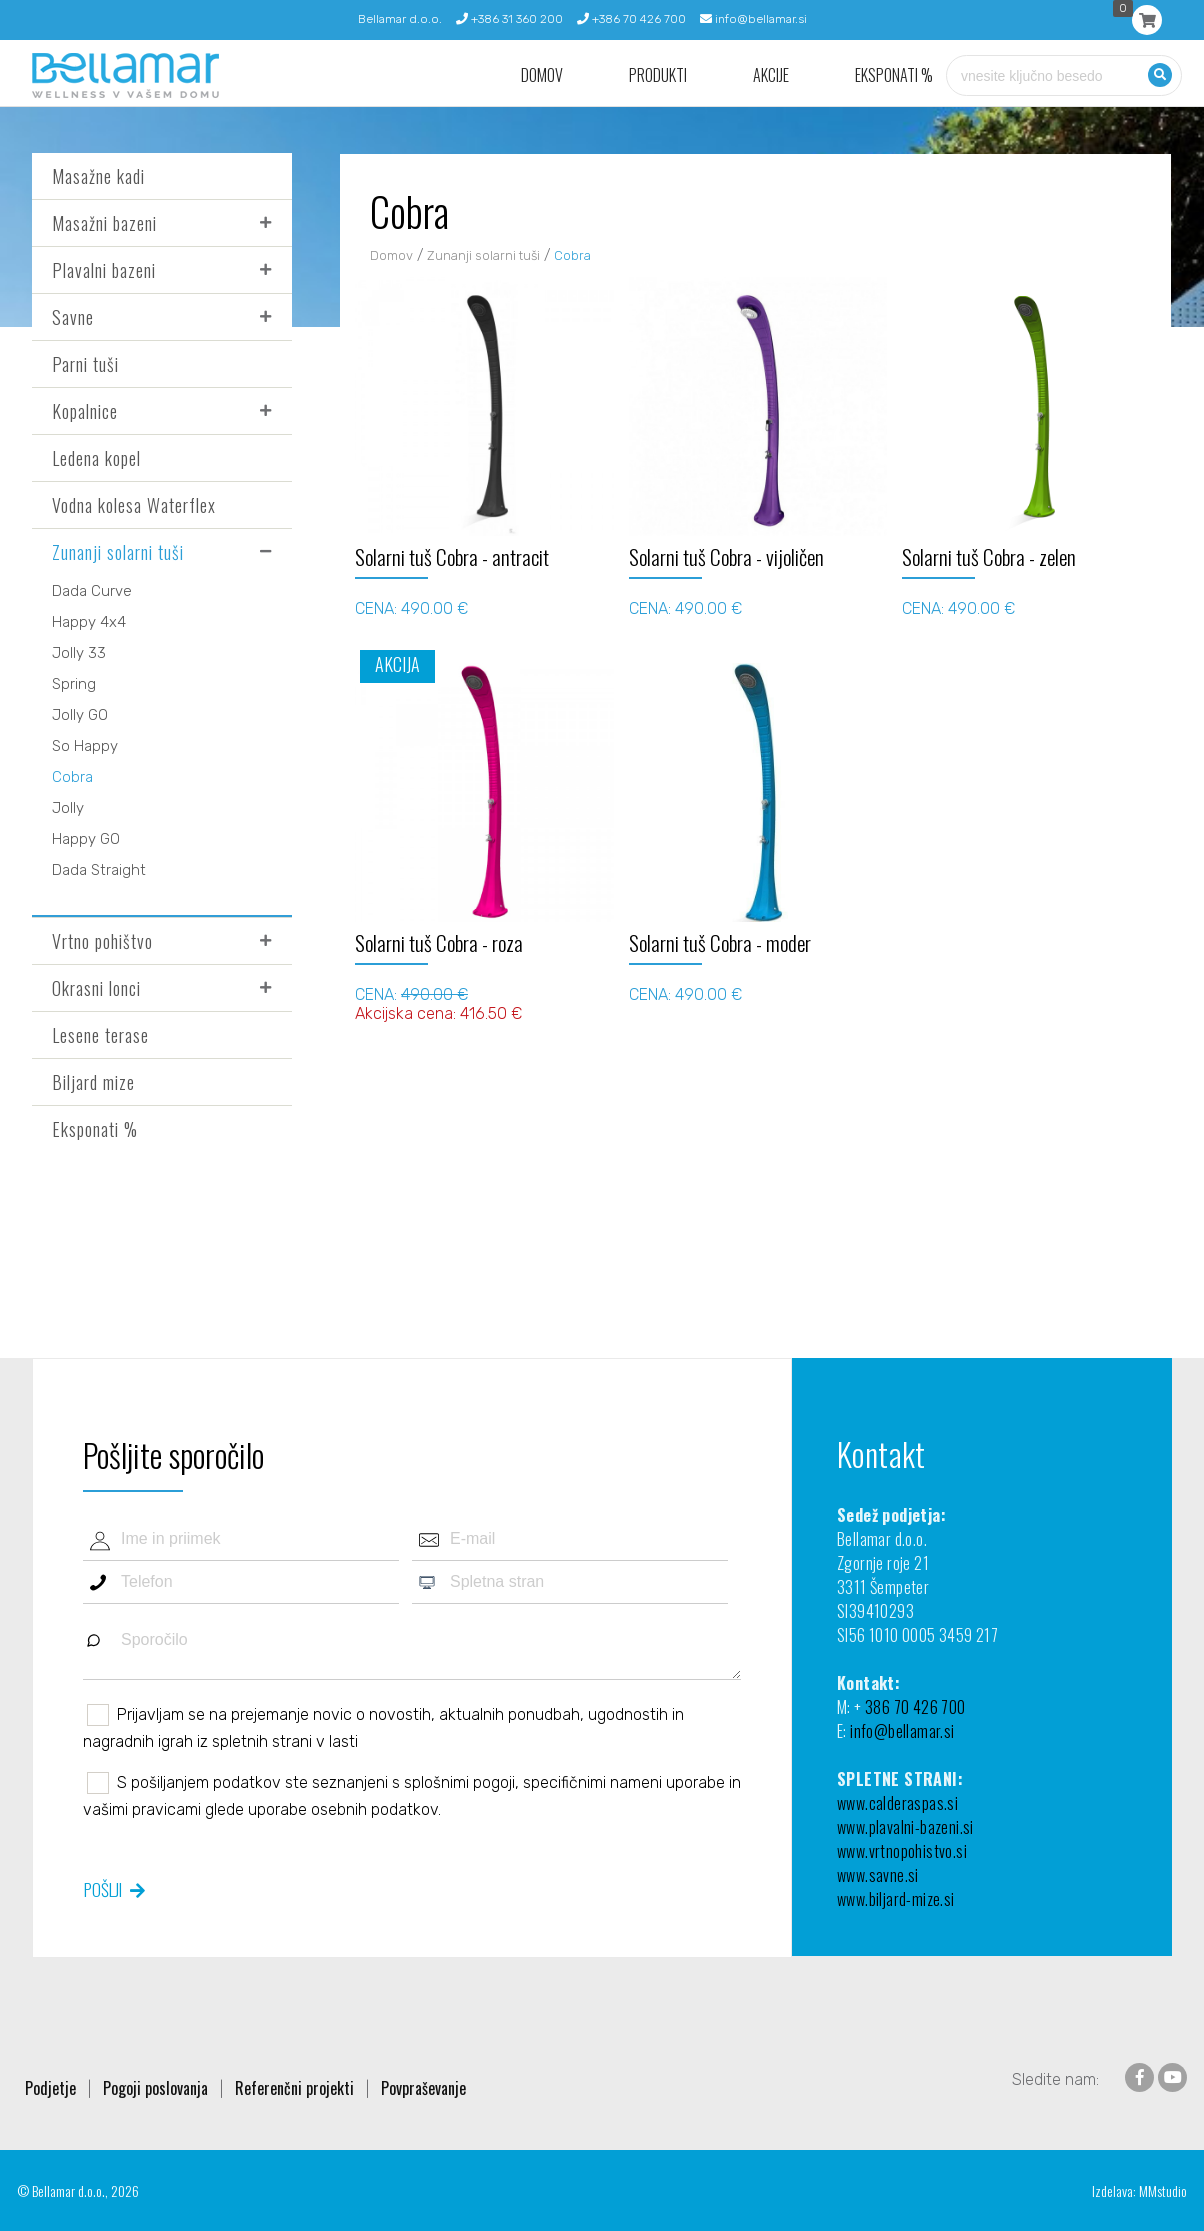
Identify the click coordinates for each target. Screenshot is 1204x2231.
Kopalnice (85, 411)
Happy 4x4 (89, 622)
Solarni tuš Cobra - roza (439, 942)
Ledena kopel (96, 458)
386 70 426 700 (915, 1707)
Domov (542, 75)
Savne (73, 317)
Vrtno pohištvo (102, 941)
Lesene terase (100, 1035)
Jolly (68, 808)
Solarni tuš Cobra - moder (720, 942)
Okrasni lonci (96, 988)
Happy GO (86, 839)
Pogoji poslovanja (155, 2088)
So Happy (85, 746)
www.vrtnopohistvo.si (902, 1851)
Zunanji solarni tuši (118, 552)
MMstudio (1163, 2190)
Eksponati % (894, 75)
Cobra (72, 777)
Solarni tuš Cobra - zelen (989, 556)
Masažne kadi (98, 176)
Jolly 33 (79, 653)
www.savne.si (878, 1875)
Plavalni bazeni (104, 270)
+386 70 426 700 (631, 19)
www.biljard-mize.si (896, 1899)
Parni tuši (85, 364)
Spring (74, 684)
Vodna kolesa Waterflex (134, 505)
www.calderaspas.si (897, 1803)
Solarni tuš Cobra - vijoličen (726, 556)
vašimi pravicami (142, 1809)
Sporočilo (412, 1649)
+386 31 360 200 (509, 19)
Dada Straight (99, 870)
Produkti (658, 75)
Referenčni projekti (294, 2088)
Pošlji (103, 1889)
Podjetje (50, 2088)
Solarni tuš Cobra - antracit (452, 556)
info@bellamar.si (753, 19)
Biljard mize (93, 1082)
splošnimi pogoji (459, 1782)
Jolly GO (80, 715)
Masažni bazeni (104, 223)
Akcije (771, 75)
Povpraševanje (423, 2088)
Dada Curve (92, 591)
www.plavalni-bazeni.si (905, 1827)
